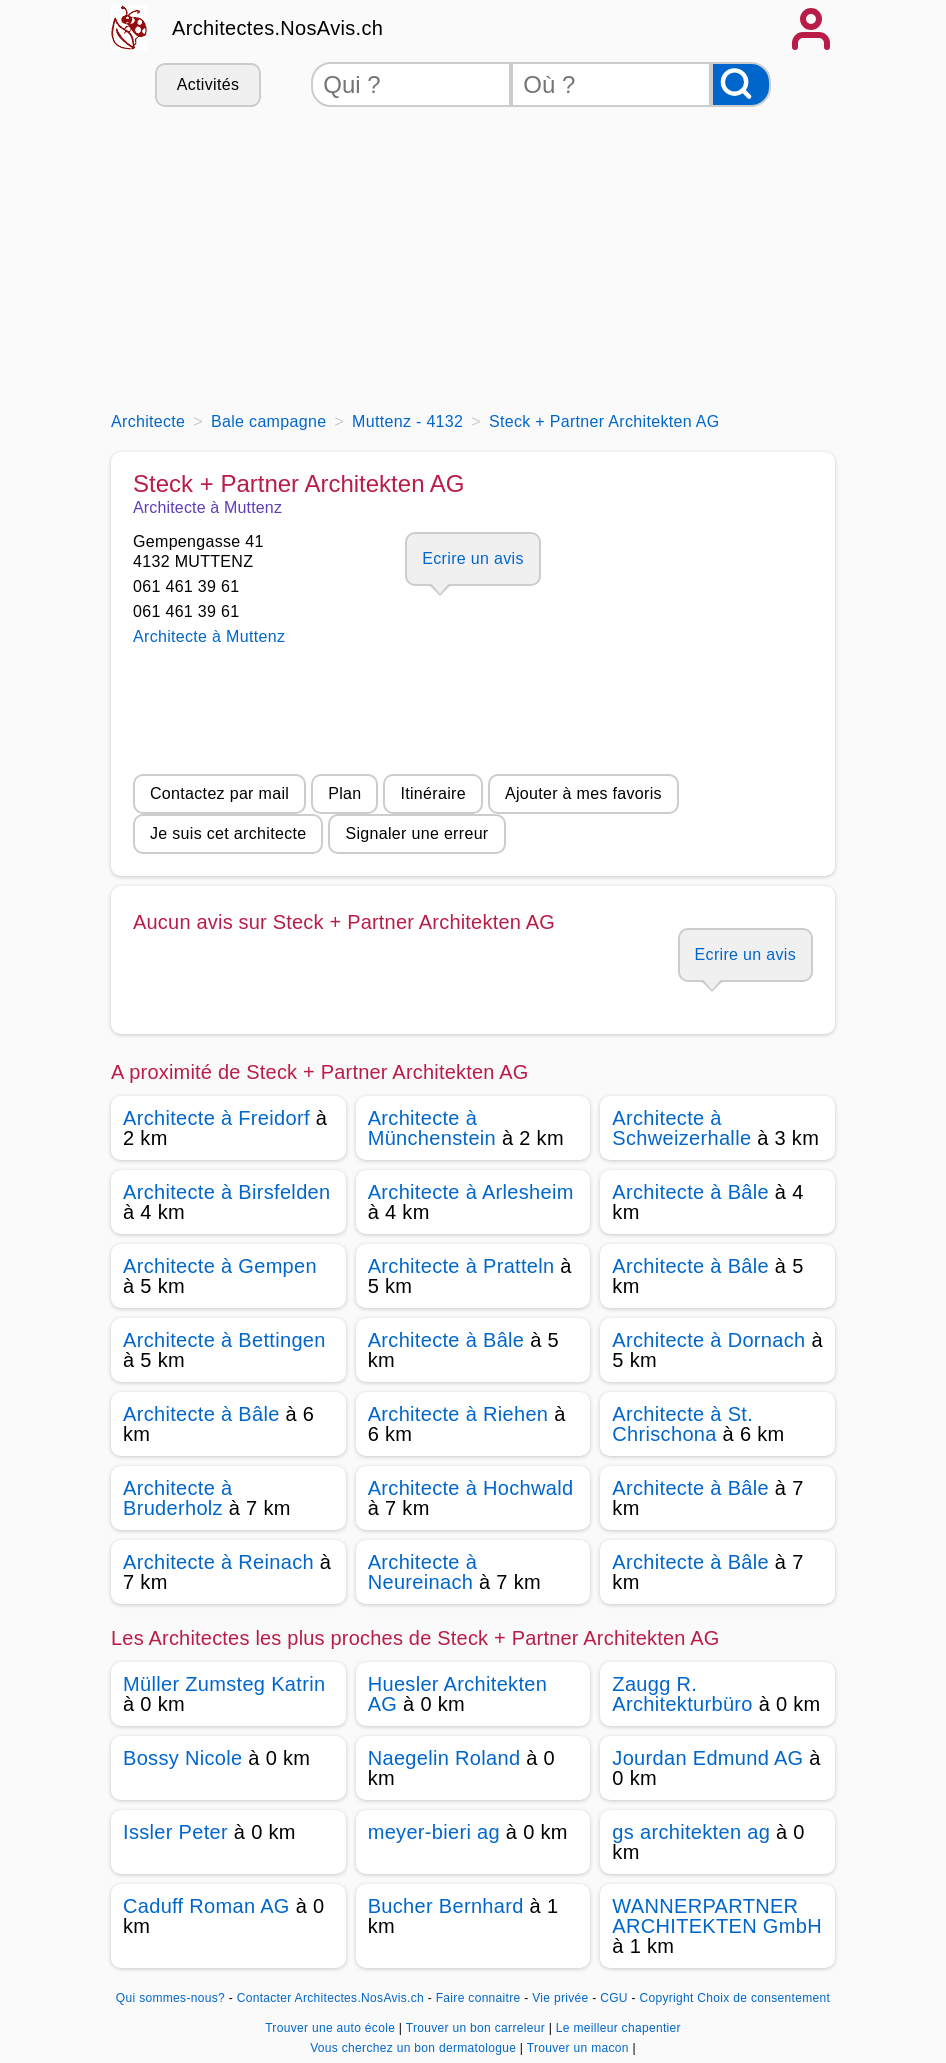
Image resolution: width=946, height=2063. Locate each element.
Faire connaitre (478, 1998)
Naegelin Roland (444, 1758)
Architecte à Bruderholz (177, 1498)
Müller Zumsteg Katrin (224, 1684)
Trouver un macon (580, 2048)
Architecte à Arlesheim (471, 1192)
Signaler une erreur (416, 833)
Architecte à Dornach (708, 1340)
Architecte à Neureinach (422, 1572)
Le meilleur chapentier (618, 2028)
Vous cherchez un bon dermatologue (415, 2048)
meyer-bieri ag (434, 1832)
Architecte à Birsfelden (226, 1192)
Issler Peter (175, 1832)
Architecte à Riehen (458, 1414)
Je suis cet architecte (228, 833)
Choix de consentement (763, 1998)
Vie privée (560, 1998)
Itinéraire (432, 793)
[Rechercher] (741, 84)
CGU (614, 1998)
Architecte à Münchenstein (432, 1128)
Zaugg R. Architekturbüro (682, 1694)
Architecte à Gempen (220, 1266)
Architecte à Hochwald (471, 1488)
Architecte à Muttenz (209, 636)
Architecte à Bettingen (224, 1340)
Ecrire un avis (472, 558)
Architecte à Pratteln (461, 1266)
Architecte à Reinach (218, 1562)
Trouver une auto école (332, 2028)
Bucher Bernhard (446, 1906)
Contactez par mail (219, 793)
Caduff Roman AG (206, 1906)
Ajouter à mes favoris (583, 793)
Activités (208, 84)
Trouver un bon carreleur (477, 2028)
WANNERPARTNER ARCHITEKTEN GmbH (717, 1916)
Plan (344, 793)
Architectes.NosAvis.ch (277, 28)
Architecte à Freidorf (216, 1118)
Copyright (666, 1998)
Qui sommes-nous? (170, 1998)
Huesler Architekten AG (458, 1694)
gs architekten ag (691, 1832)
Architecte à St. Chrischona (682, 1424)
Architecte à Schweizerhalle (681, 1128)
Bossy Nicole (182, 1758)
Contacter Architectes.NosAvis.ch (330, 1998)
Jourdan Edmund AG (707, 1758)
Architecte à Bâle (690, 1192)
